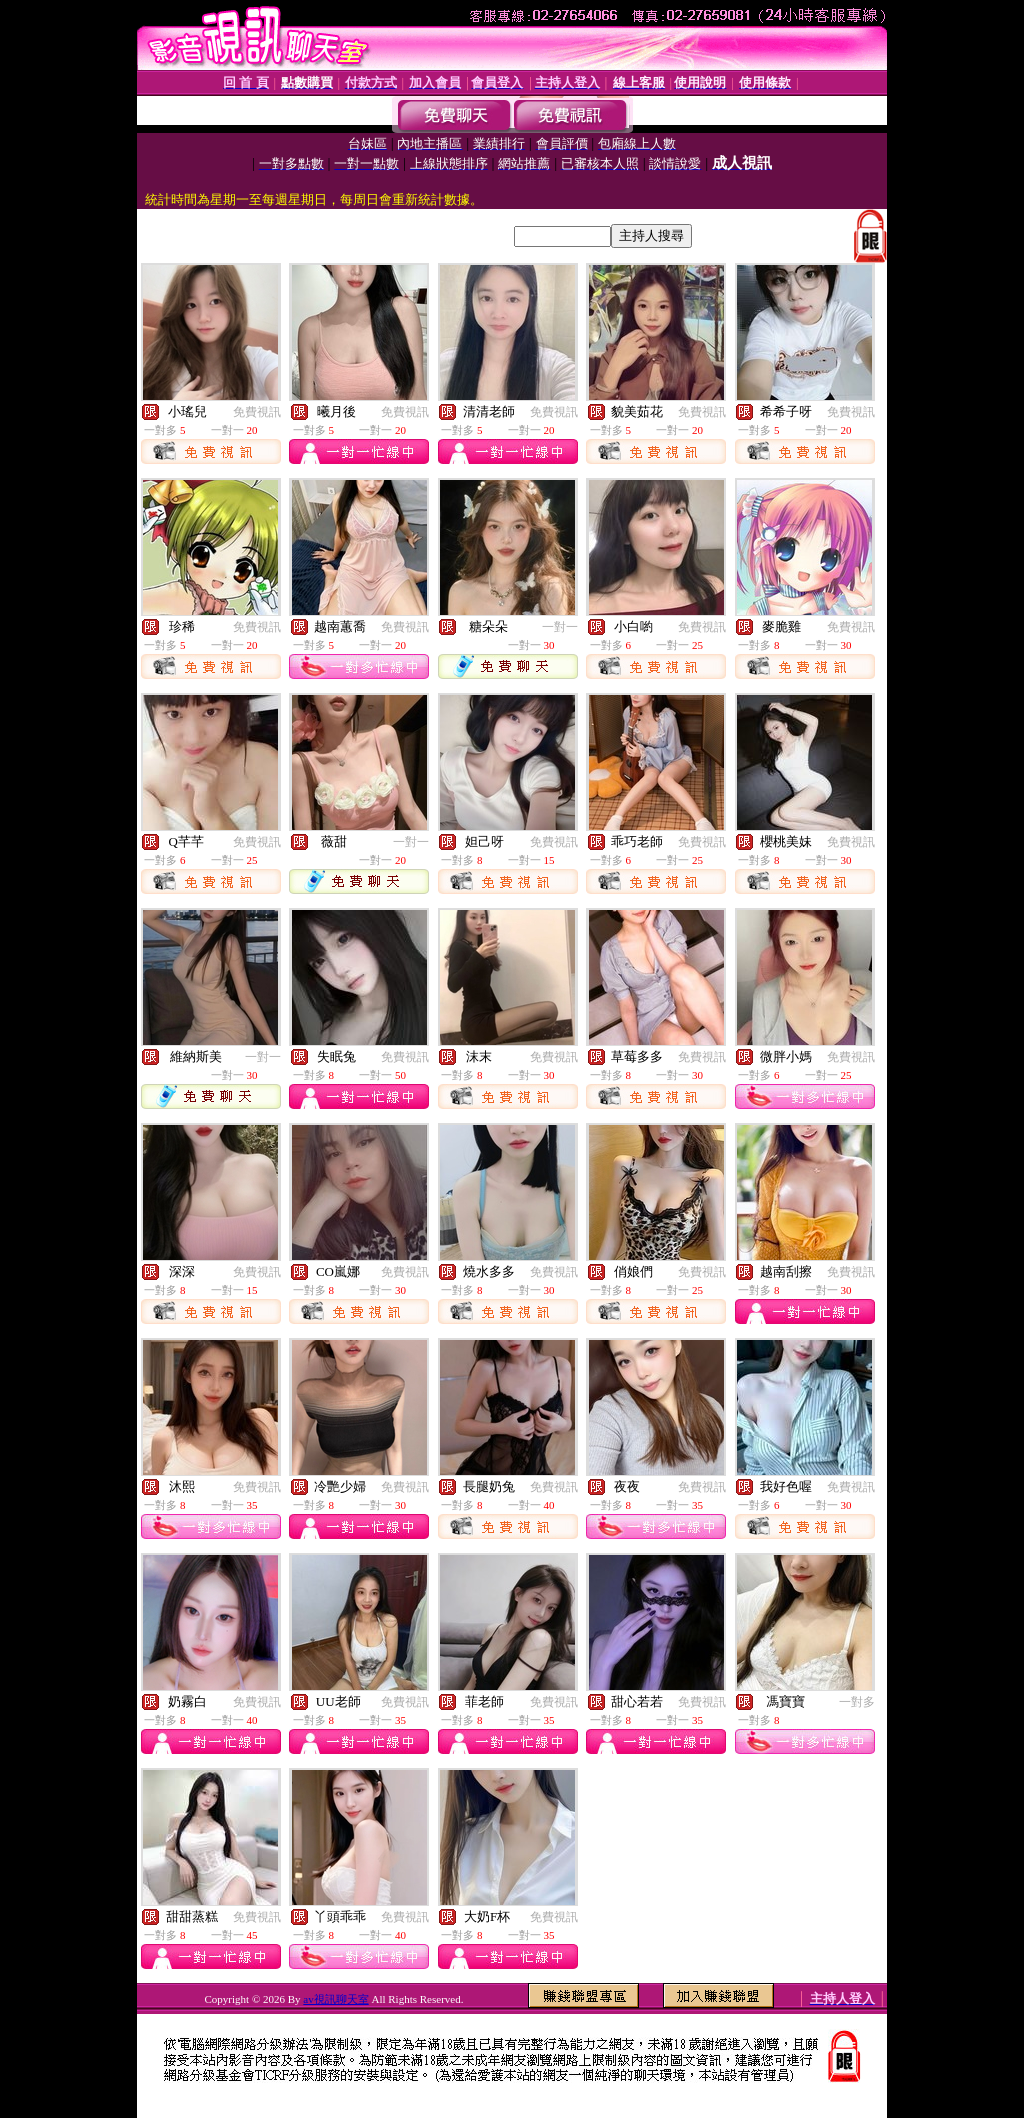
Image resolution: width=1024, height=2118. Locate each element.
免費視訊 (257, 412)
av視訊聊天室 (335, 1999)
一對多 (857, 1702)
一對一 (560, 627)
